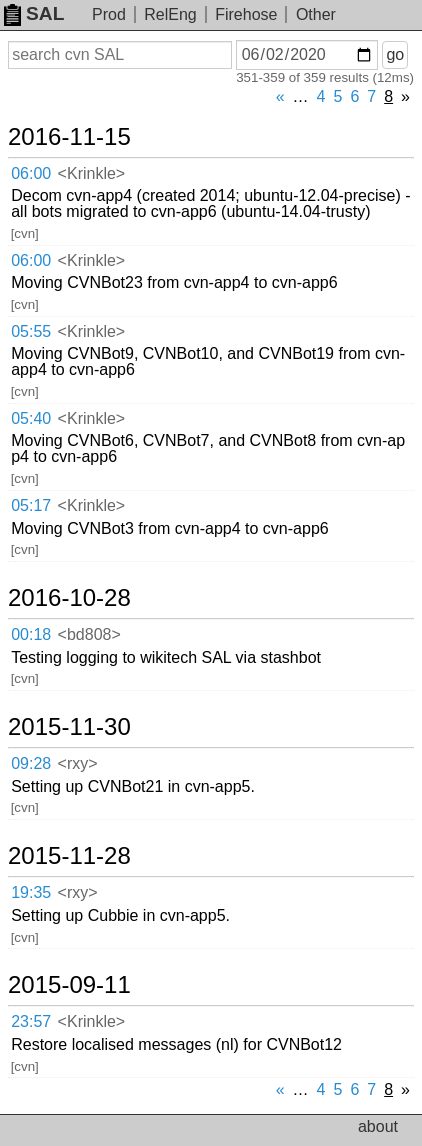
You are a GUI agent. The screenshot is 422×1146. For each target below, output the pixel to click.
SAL (34, 13)
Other (316, 14)
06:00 (31, 173)
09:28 (31, 763)
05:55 (31, 331)
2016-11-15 (69, 137)
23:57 (31, 1021)
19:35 (31, 892)
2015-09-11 (69, 985)
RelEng (170, 14)
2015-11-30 (69, 727)
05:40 (31, 418)
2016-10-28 (69, 598)
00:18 (31, 634)
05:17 (31, 505)
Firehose (246, 14)
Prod (109, 14)
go (395, 54)
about (378, 1126)
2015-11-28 (69, 856)
